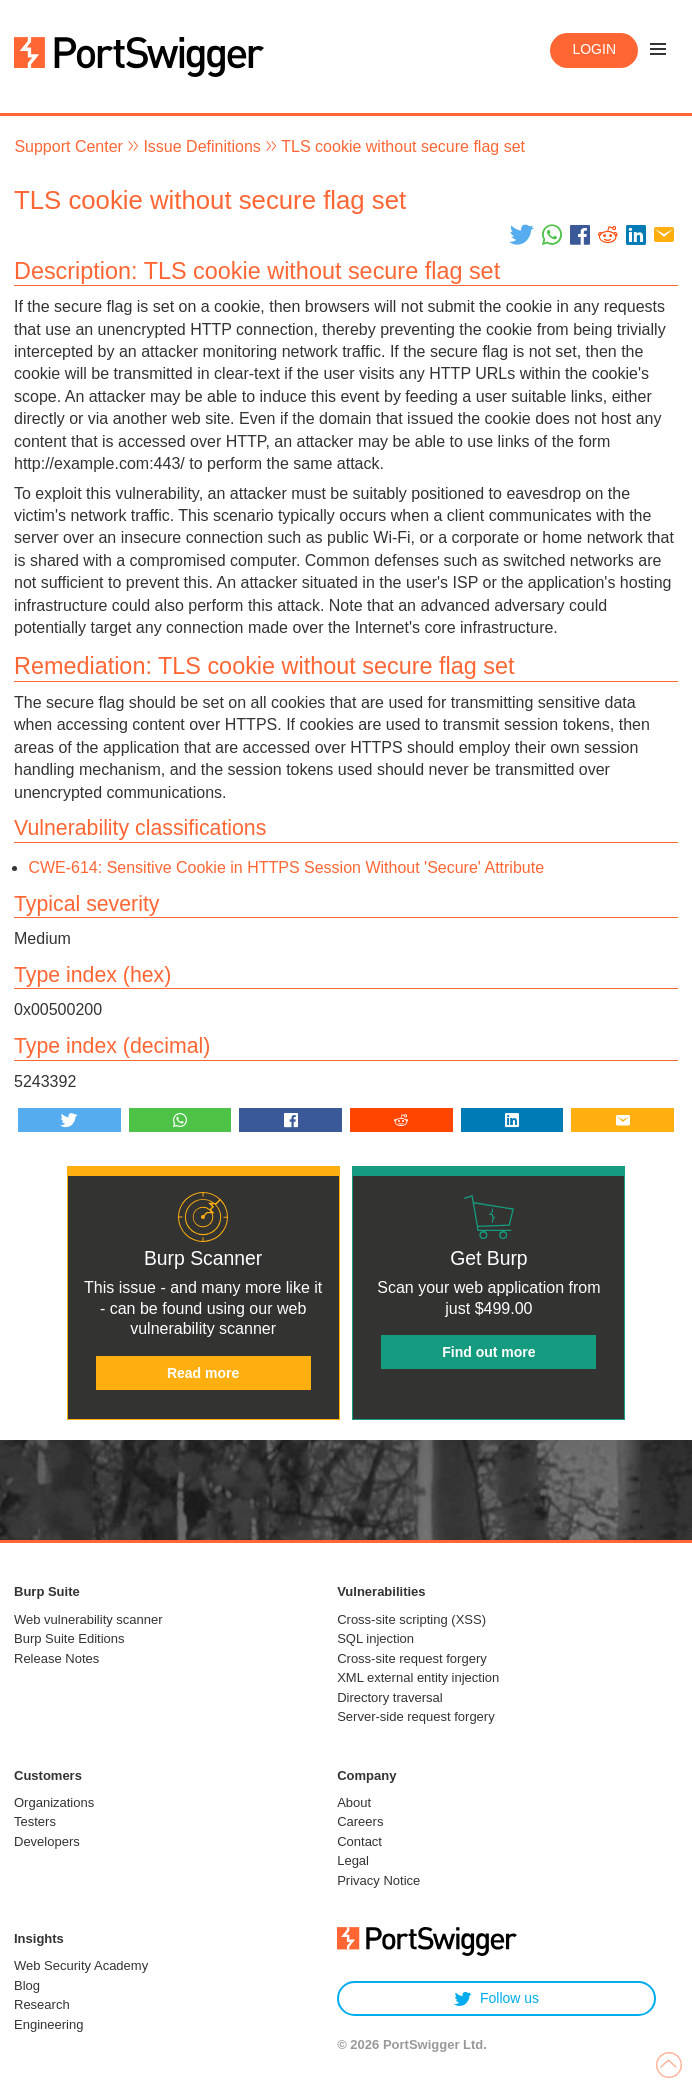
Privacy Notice (378, 1880)
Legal (353, 1860)
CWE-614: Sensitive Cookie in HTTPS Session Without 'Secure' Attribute (286, 867)
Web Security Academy (81, 1965)
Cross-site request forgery (412, 1658)
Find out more (488, 1352)
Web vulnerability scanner (88, 1619)
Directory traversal (389, 1697)
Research (42, 2004)
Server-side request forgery (416, 1716)
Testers (35, 1821)
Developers (47, 1841)
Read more (203, 1373)
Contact (359, 1841)
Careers (360, 1821)
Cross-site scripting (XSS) (411, 1619)
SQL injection (375, 1638)
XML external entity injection (418, 1677)
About (354, 1802)
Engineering (48, 2024)
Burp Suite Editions (69, 1638)
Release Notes (56, 1658)
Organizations (54, 1802)
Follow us (496, 1998)
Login (594, 49)
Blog (27, 1985)
